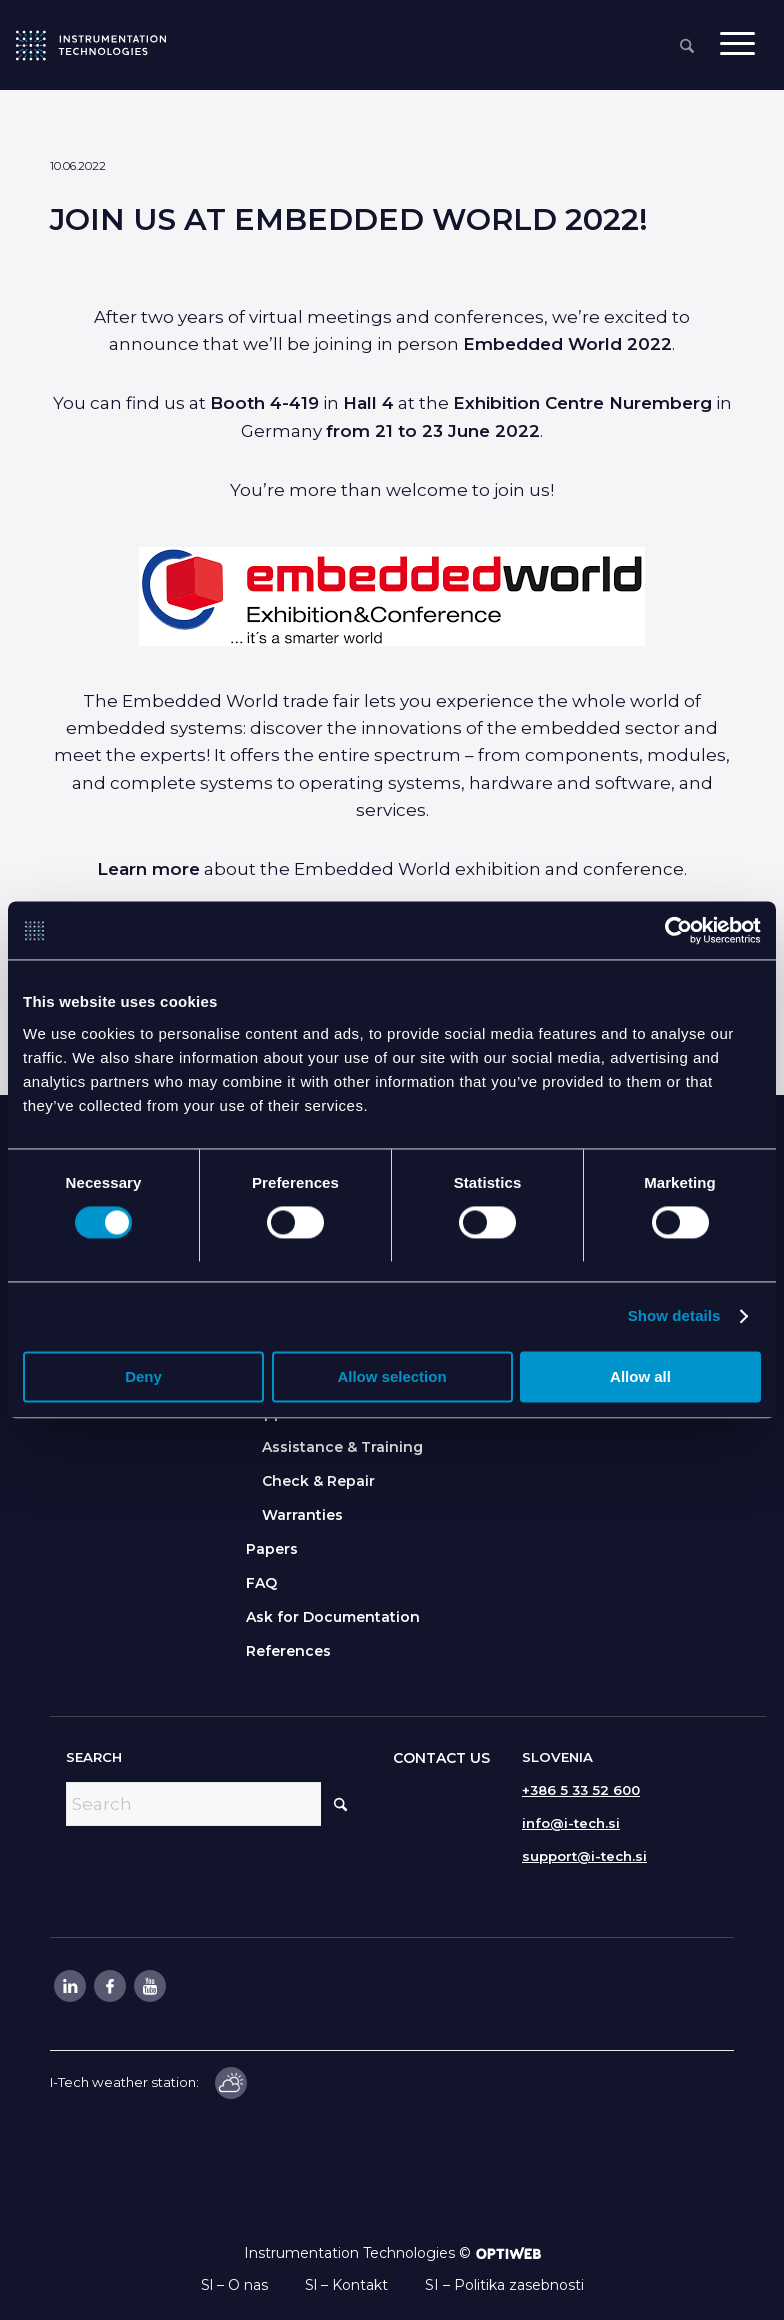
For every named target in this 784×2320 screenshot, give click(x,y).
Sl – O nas (234, 2285)
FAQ (261, 1583)
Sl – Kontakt (346, 2285)
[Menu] (737, 46)
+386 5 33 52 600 (581, 1790)
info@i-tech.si (571, 1823)
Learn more (148, 869)
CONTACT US (441, 1758)
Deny (143, 1378)
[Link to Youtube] (149, 1986)
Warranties (302, 1515)
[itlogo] (91, 45)
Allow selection (391, 1378)
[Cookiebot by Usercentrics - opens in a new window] (673, 931)
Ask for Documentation (333, 1617)
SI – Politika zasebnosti (504, 2285)
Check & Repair (318, 1481)
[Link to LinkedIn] (69, 1986)
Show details (674, 1317)
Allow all (640, 1378)
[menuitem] (687, 47)
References (288, 1651)
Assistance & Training (342, 1447)
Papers (272, 1549)
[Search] (687, 47)
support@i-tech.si (584, 1856)
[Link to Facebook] (109, 1986)
